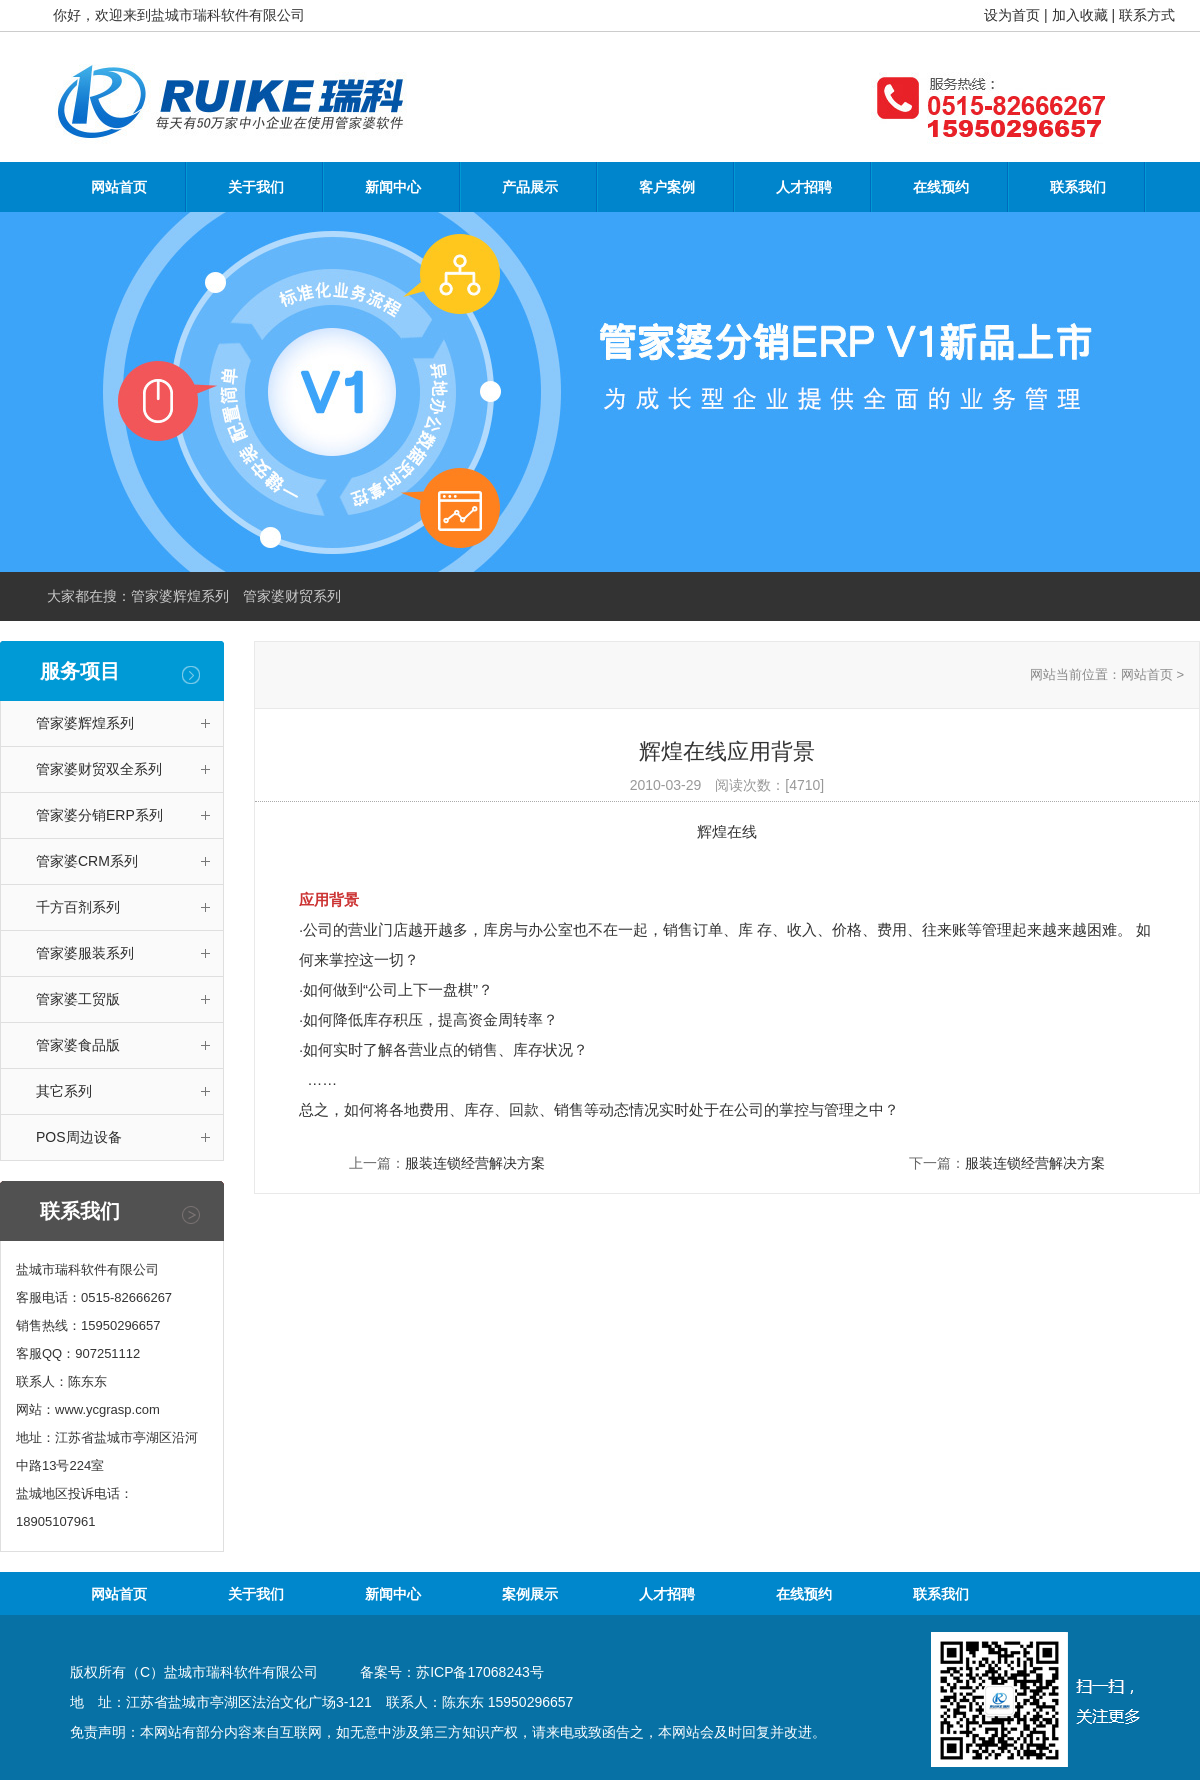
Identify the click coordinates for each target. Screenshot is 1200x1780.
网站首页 (119, 187)
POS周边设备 (79, 1137)
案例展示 (530, 1594)
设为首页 (1012, 15)
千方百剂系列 (78, 907)
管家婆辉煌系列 (85, 723)
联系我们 (1078, 187)
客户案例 (667, 187)
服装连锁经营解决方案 (475, 1163)
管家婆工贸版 (78, 999)
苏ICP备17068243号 (480, 1672)
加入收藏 (1080, 15)
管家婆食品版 (78, 1045)
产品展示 (530, 187)
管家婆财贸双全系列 (99, 769)
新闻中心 (393, 187)
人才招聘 (804, 187)
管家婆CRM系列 (87, 861)
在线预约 (941, 187)
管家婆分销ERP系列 (99, 815)
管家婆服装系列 (85, 953)
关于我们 (256, 187)
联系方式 (1147, 15)
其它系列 (64, 1091)
